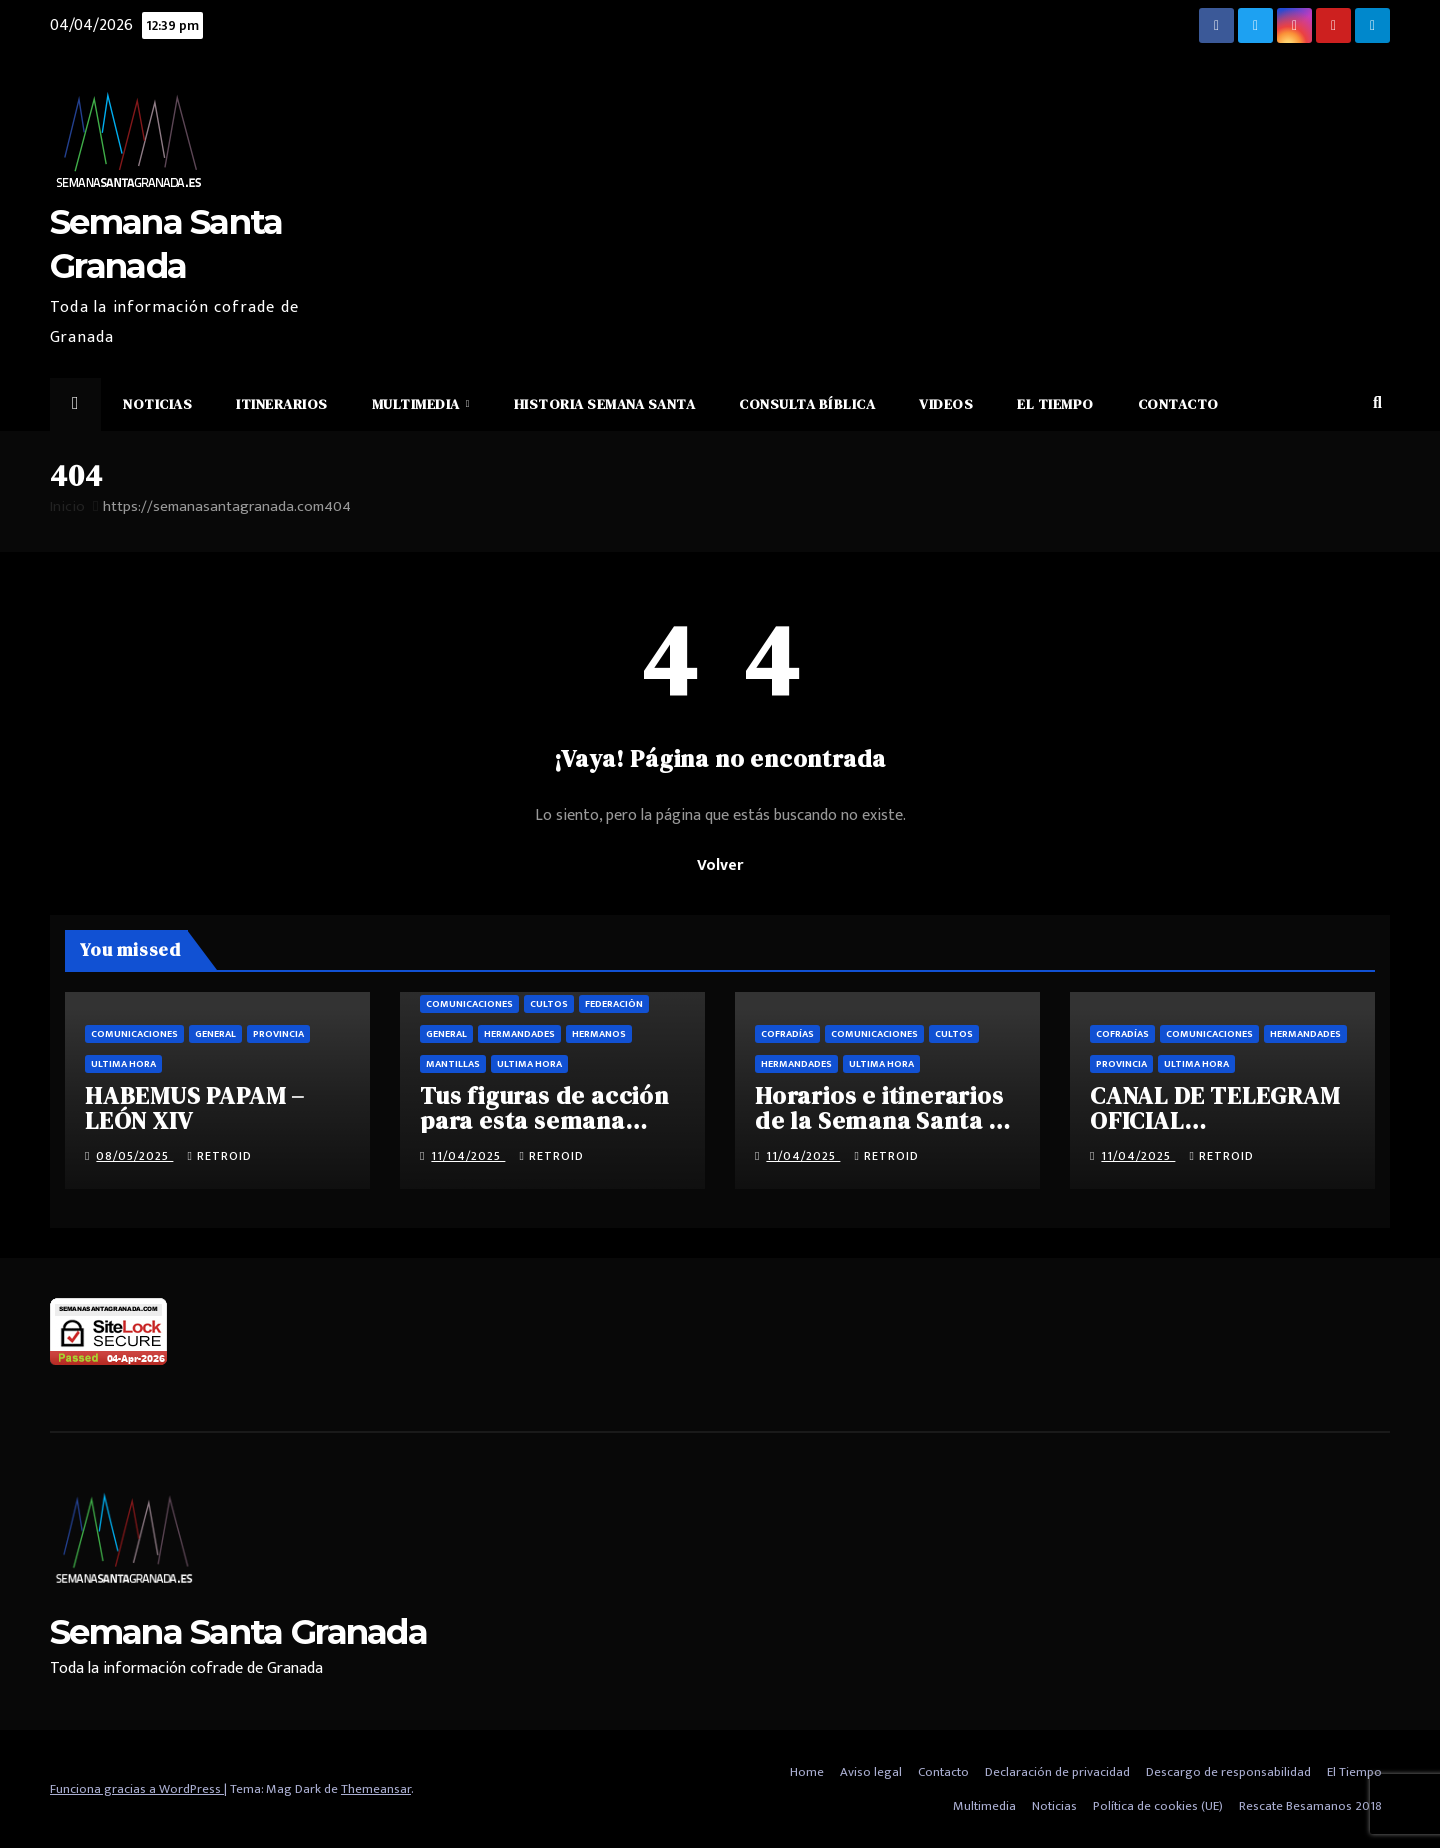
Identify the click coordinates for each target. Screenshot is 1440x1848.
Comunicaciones (134, 1034)
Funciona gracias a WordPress (137, 1789)
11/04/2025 (468, 1156)
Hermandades (519, 1034)
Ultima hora (123, 1064)
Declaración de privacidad (1057, 1772)
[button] (1377, 403)
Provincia (278, 1034)
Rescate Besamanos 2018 (1310, 1806)
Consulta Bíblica (807, 404)
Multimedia (418, 404)
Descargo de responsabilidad (1228, 1772)
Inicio (67, 506)
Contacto (1178, 404)
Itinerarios (282, 404)
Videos (946, 404)
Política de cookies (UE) (1158, 1806)
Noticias (157, 404)
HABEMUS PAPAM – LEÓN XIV (195, 1108)
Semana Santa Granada (238, 1632)
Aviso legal (871, 1772)
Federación (614, 1004)
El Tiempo (1055, 404)
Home (807, 1772)
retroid (219, 1156)
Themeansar (376, 1789)
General (215, 1034)
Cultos (549, 1004)
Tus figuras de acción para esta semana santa (544, 1120)
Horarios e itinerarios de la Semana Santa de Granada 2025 (886, 1120)
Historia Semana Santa (605, 404)
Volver (720, 865)
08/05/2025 (134, 1156)
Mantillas (453, 1064)
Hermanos (599, 1034)
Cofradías (787, 1034)
